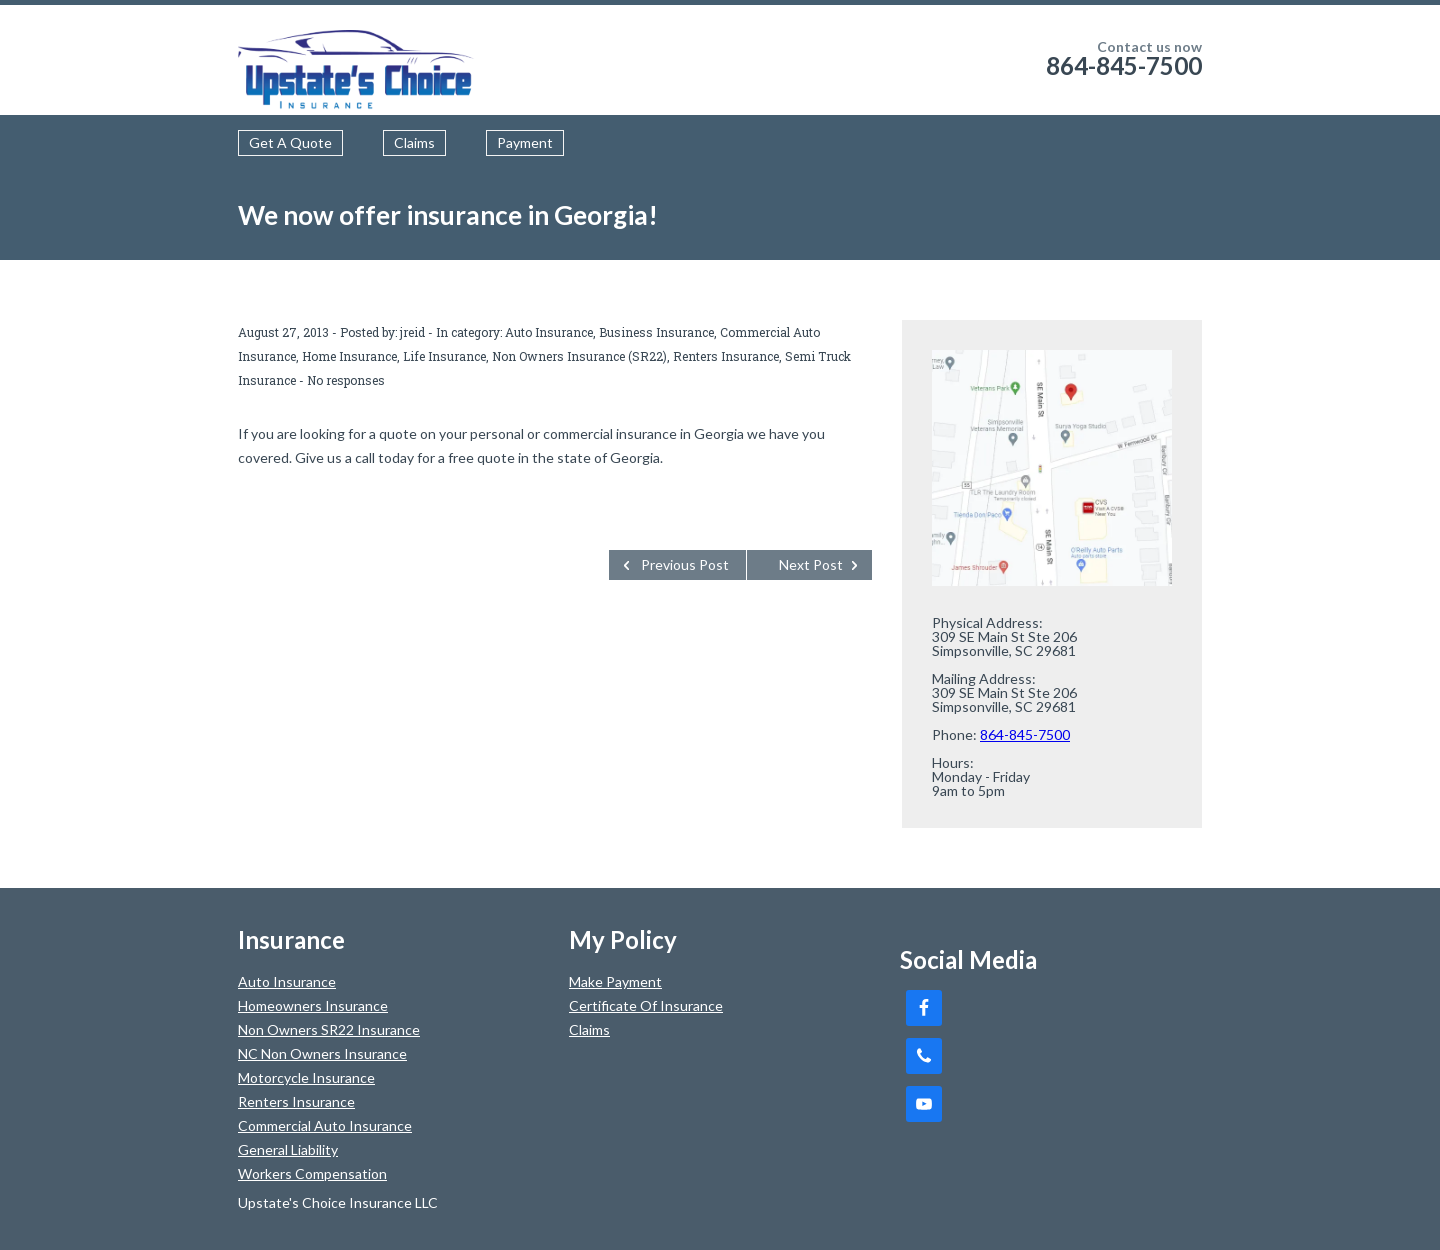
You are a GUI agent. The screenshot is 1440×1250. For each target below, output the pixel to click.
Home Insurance (349, 356)
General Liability (288, 1149)
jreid (412, 332)
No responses (346, 380)
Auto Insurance (549, 332)
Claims (414, 142)
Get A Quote (290, 142)
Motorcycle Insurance (306, 1077)
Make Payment (615, 981)
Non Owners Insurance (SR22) (579, 356)
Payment (525, 142)
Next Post (811, 564)
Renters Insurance (726, 356)
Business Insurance (656, 332)
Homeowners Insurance (313, 1005)
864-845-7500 (1124, 65)
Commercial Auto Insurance (325, 1125)
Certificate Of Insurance (646, 1005)
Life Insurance (444, 356)
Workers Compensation (312, 1173)
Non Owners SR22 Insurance (329, 1029)
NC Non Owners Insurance (322, 1053)
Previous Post (685, 564)
